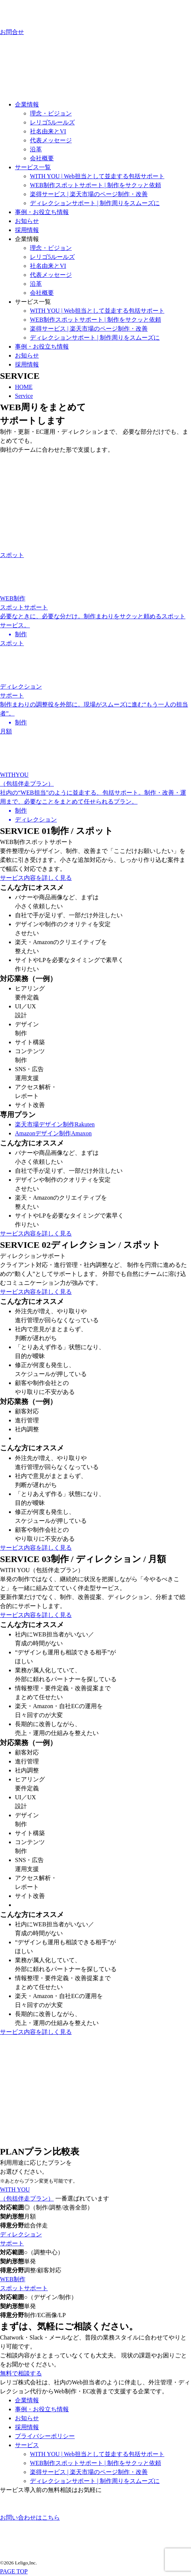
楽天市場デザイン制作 (55, 1124)
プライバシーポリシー (45, 2436)
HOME (24, 387)
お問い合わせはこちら (30, 2508)
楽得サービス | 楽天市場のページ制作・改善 (89, 194)
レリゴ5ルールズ (52, 122)
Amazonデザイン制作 (53, 1133)
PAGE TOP (14, 2571)
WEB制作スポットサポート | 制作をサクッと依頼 (95, 185)
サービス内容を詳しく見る (36, 878)
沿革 (36, 149)
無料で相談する (21, 2373)
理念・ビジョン (51, 113)
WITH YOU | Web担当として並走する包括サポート (97, 176)
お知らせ (27, 221)
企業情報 (27, 104)
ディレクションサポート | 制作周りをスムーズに (95, 203)
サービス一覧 (33, 167)
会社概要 (42, 158)
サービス (27, 2445)
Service (24, 396)
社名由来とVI (48, 131)
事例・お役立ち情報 (42, 212)
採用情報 (27, 230)
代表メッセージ (51, 140)
